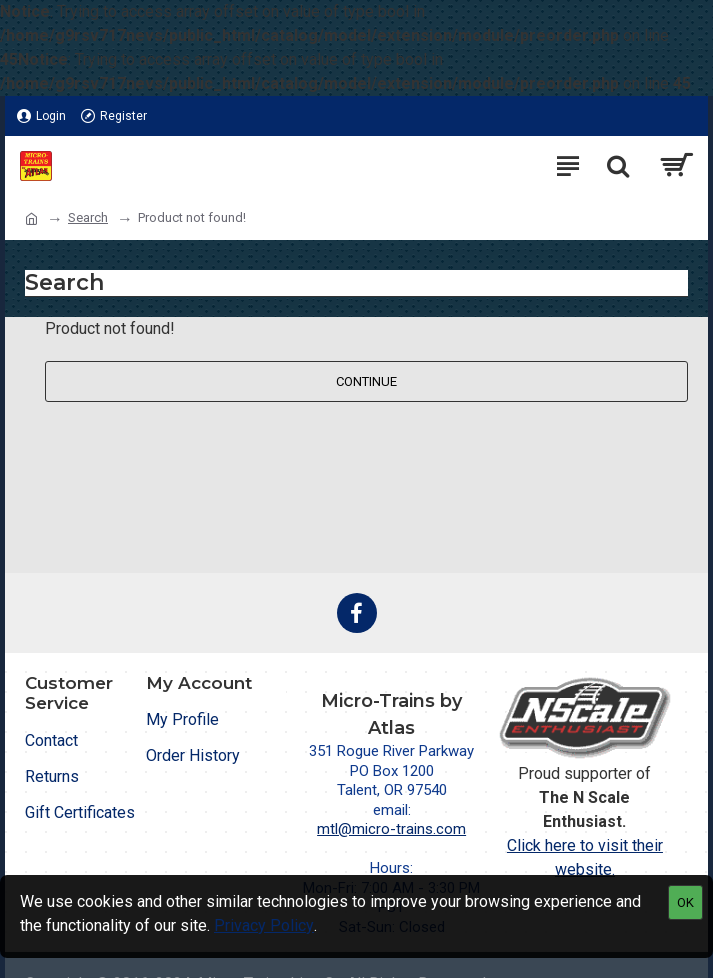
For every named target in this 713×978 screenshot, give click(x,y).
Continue (366, 381)
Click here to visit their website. (585, 857)
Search (88, 217)
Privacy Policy (264, 925)
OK (685, 902)
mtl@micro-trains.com (391, 829)
